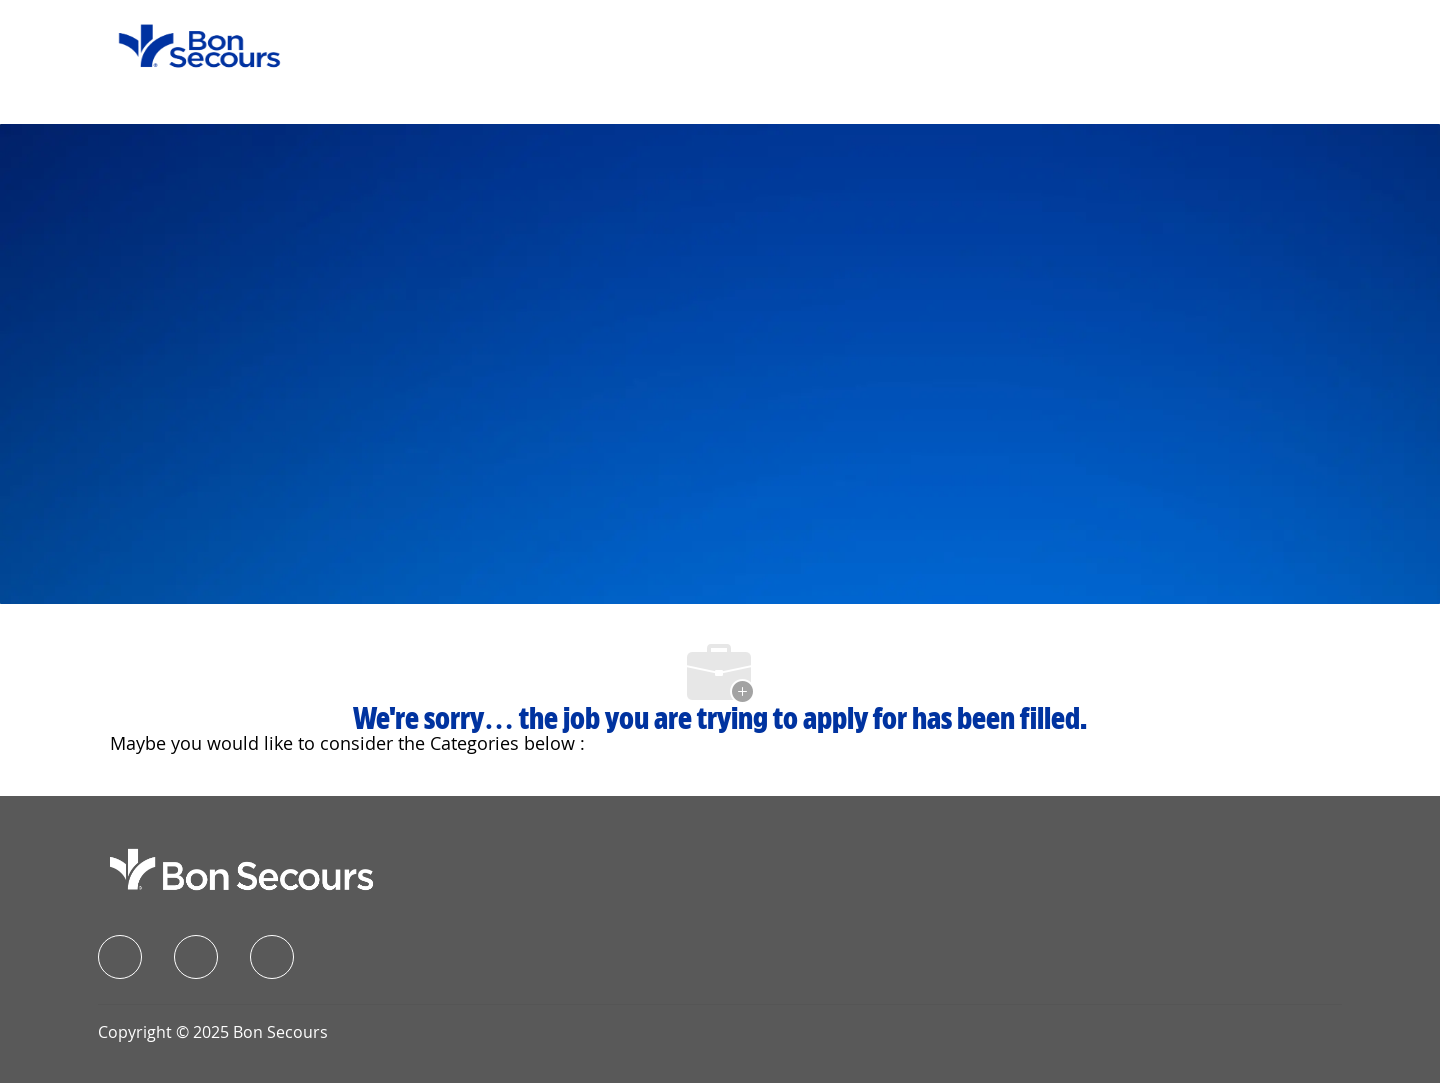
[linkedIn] (196, 957)
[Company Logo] (187, 44)
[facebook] (120, 957)
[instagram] (272, 957)
